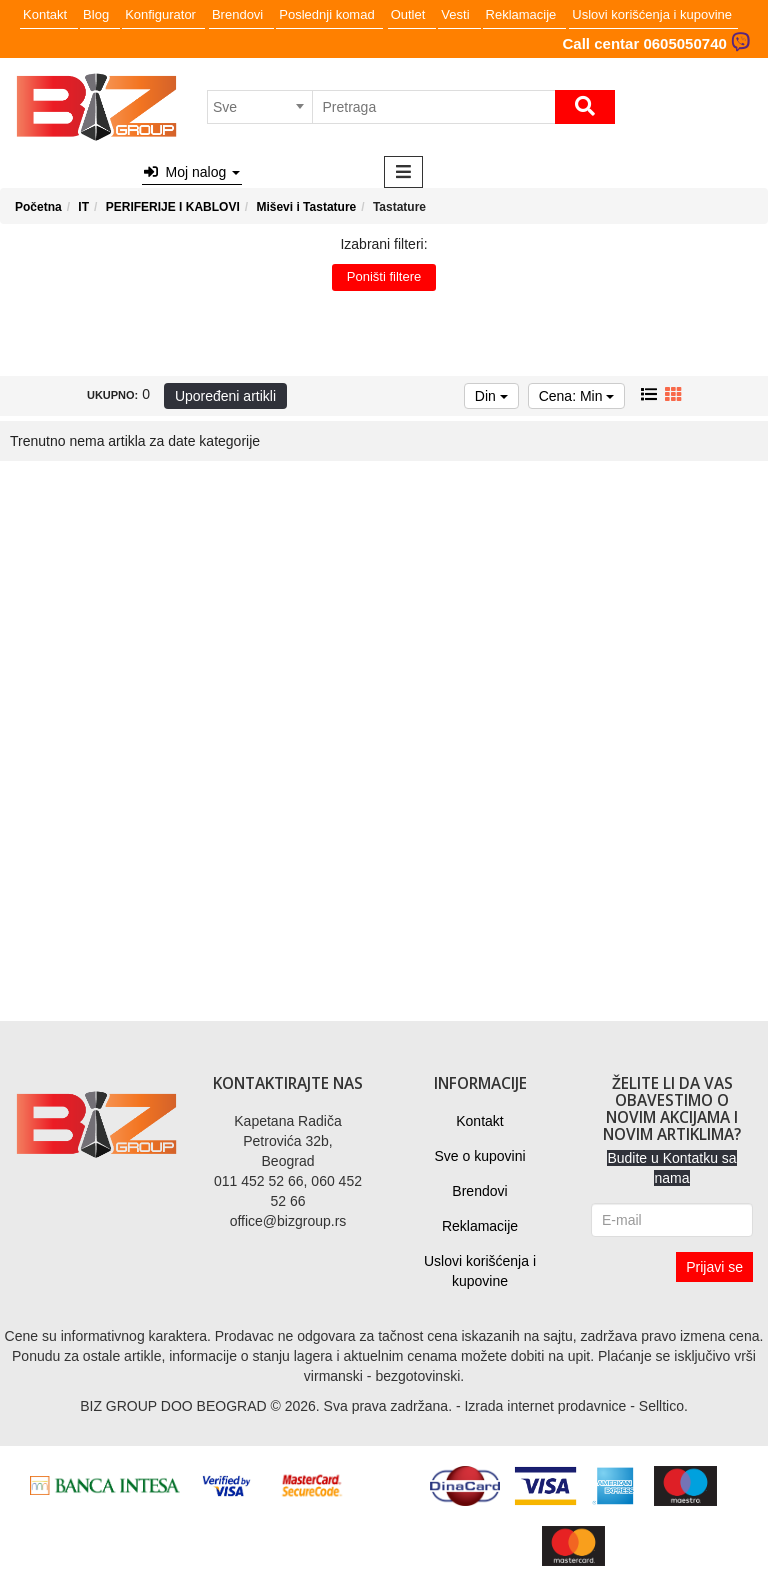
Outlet (408, 14)
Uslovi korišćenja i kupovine (652, 14)
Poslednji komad (326, 14)
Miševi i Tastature (306, 207)
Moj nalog (192, 172)
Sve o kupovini (479, 1156)
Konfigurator (160, 14)
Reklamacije (521, 14)
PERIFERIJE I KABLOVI (173, 207)
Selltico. (663, 1406)
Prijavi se (714, 1267)
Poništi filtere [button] (384, 276)
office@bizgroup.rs (288, 1221)
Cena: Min (577, 396)
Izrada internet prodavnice (545, 1406)
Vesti (455, 14)
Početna (38, 207)
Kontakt (45, 14)
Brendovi (237, 14)
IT (83, 207)
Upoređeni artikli (225, 396)
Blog (96, 14)
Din (491, 396)
